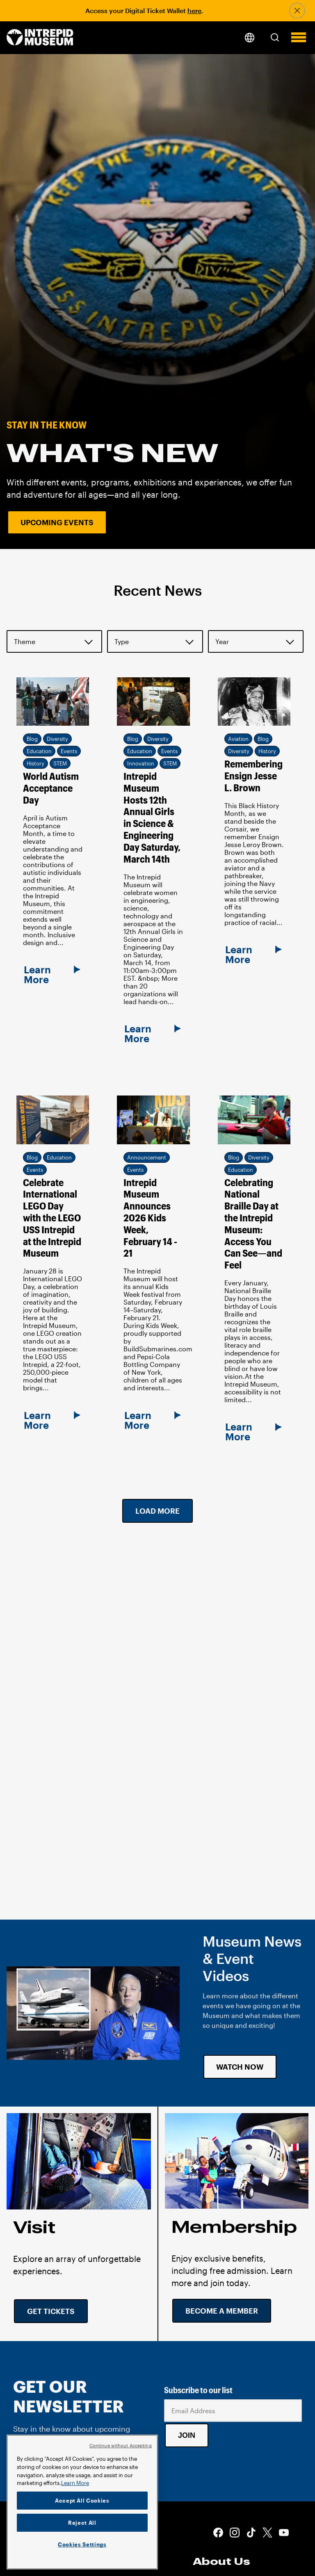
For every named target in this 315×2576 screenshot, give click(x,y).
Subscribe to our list (198, 2390)
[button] (275, 37)
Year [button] (222, 641)
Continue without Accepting (120, 2445)
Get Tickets (51, 2311)
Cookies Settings (82, 2544)
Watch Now (239, 2066)
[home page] (40, 38)
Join (186, 2435)
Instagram (235, 2532)
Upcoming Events (57, 522)
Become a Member (221, 2310)
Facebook (218, 2532)
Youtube (284, 2532)
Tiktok (251, 2532)
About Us (221, 2561)
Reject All (82, 2522)
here (194, 10)
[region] (82, 2502)
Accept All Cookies (82, 2500)
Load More (157, 1510)
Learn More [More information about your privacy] (75, 2483)
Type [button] (121, 641)
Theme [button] (24, 641)
